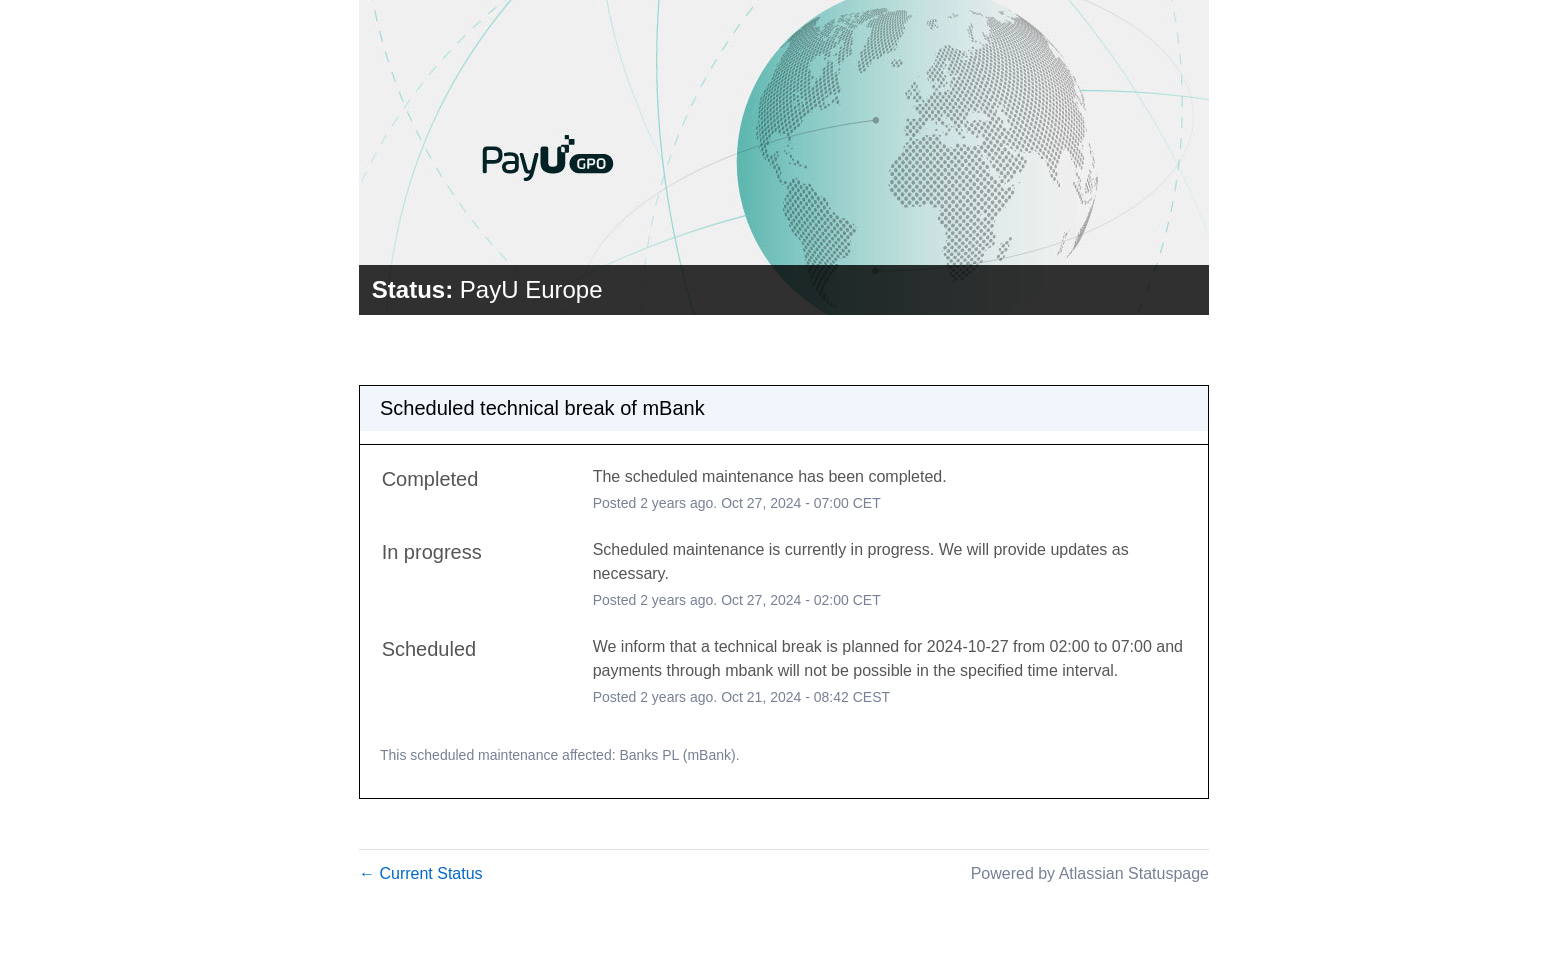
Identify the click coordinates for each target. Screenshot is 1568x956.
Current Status (421, 873)
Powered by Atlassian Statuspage (1090, 873)
